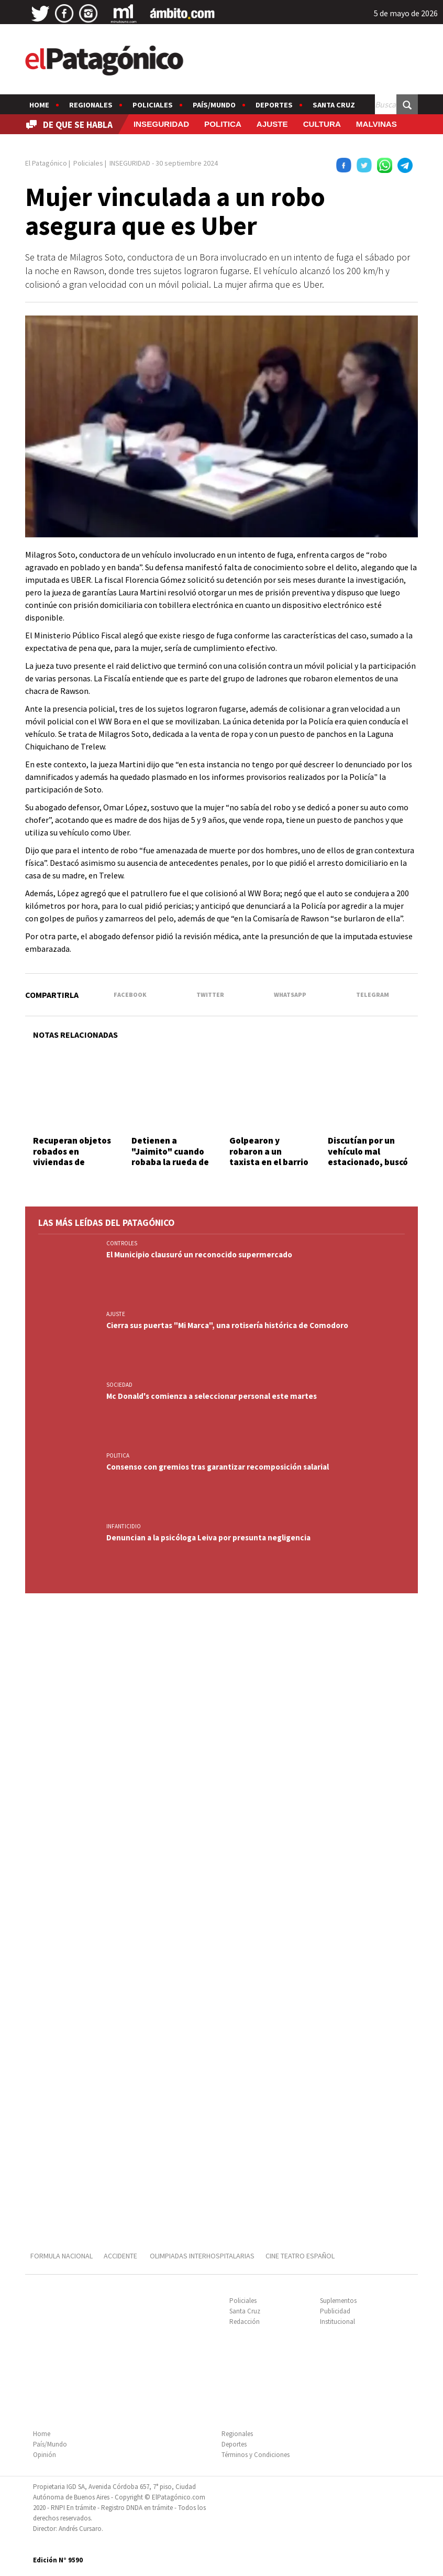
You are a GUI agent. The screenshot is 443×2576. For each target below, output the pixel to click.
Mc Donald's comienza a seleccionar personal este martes (211, 1396)
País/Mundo (214, 105)
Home (39, 105)
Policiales (152, 105)
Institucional (337, 2321)
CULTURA (322, 123)
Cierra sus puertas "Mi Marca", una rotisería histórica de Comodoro (227, 1325)
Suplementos (338, 2300)
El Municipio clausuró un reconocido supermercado (199, 1254)
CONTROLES (121, 1243)
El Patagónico (46, 163)
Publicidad (335, 2311)
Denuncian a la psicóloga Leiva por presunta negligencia (208, 1537)
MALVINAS (376, 123)
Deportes (274, 105)
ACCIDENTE (121, 2255)
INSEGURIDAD (161, 123)
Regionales (91, 105)
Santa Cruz (334, 105)
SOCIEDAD (119, 1384)
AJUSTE (272, 123)
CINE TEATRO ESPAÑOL (300, 2255)
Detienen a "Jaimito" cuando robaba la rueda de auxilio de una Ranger (170, 1162)
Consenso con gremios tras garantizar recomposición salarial (217, 1467)
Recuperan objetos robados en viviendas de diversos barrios (72, 1156)
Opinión (44, 2454)
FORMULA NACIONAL (61, 2255)
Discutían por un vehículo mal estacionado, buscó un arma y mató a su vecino (369, 1162)
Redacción (244, 2321)
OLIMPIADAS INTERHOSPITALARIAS (202, 2255)
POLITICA (222, 123)
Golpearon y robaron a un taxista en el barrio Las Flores (268, 1156)
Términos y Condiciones (256, 2454)
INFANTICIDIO (123, 1526)
